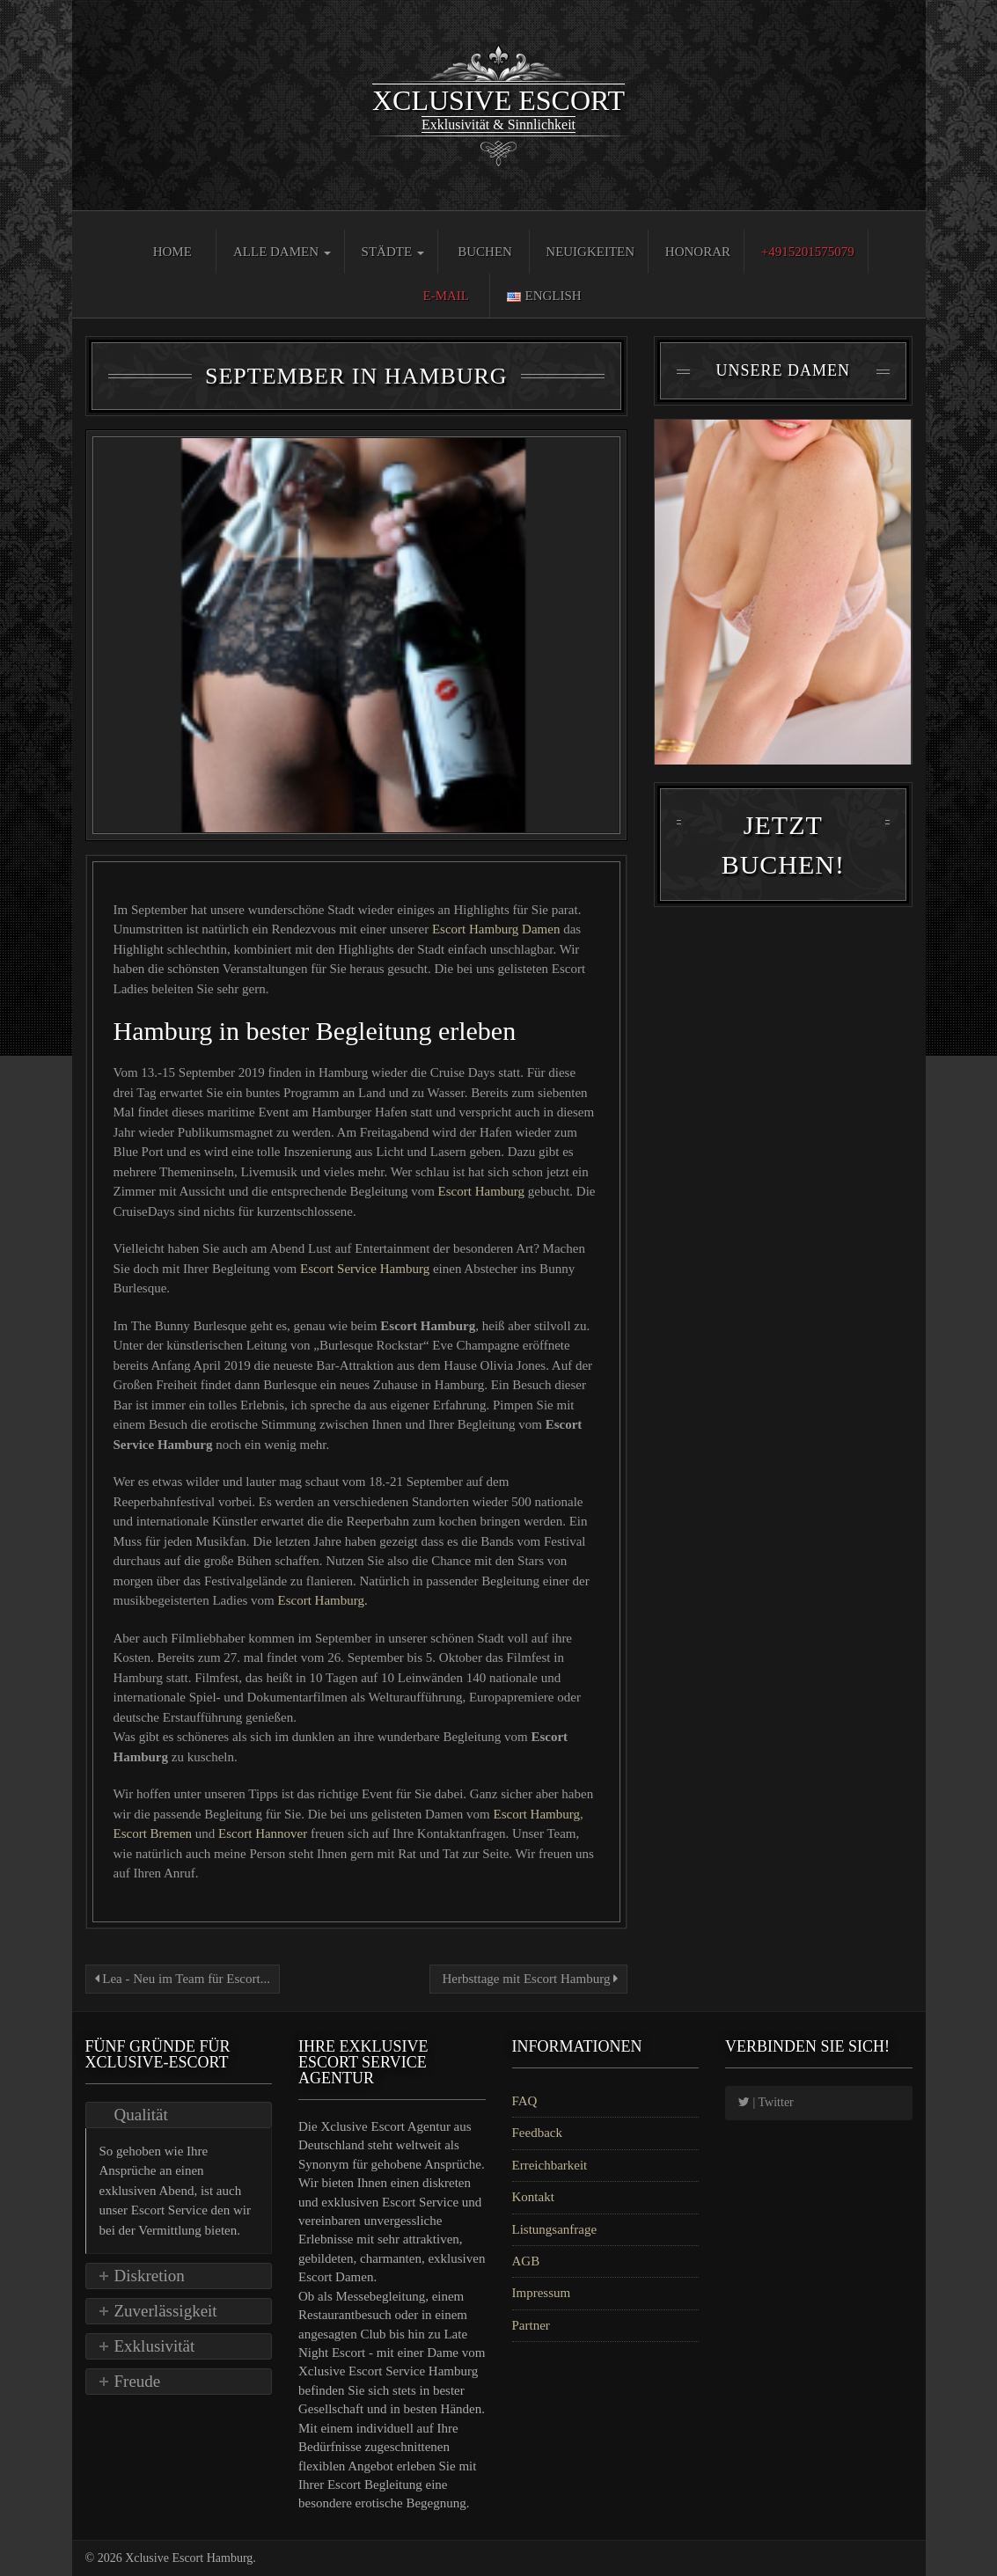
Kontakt (533, 2197)
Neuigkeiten (590, 252)
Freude (137, 2381)
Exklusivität (154, 2346)
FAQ (525, 2101)
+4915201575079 (807, 252)
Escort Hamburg (481, 1191)
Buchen (485, 252)
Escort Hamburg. (323, 1600)
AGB (526, 2261)
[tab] (179, 2115)
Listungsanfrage (554, 2229)
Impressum (541, 2293)
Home (172, 252)
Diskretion (149, 2275)
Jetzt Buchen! (783, 858)
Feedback (537, 2133)
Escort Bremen (154, 1833)
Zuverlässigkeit (165, 2311)
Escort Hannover (262, 1833)
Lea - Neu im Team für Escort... (182, 1979)
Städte (393, 252)
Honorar (697, 252)
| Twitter (766, 2102)
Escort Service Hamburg (366, 1269)
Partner (531, 2325)
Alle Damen (282, 252)
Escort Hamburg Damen (496, 929)
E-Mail (446, 296)
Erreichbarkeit (550, 2165)
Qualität (141, 2114)
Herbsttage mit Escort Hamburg (528, 1979)
